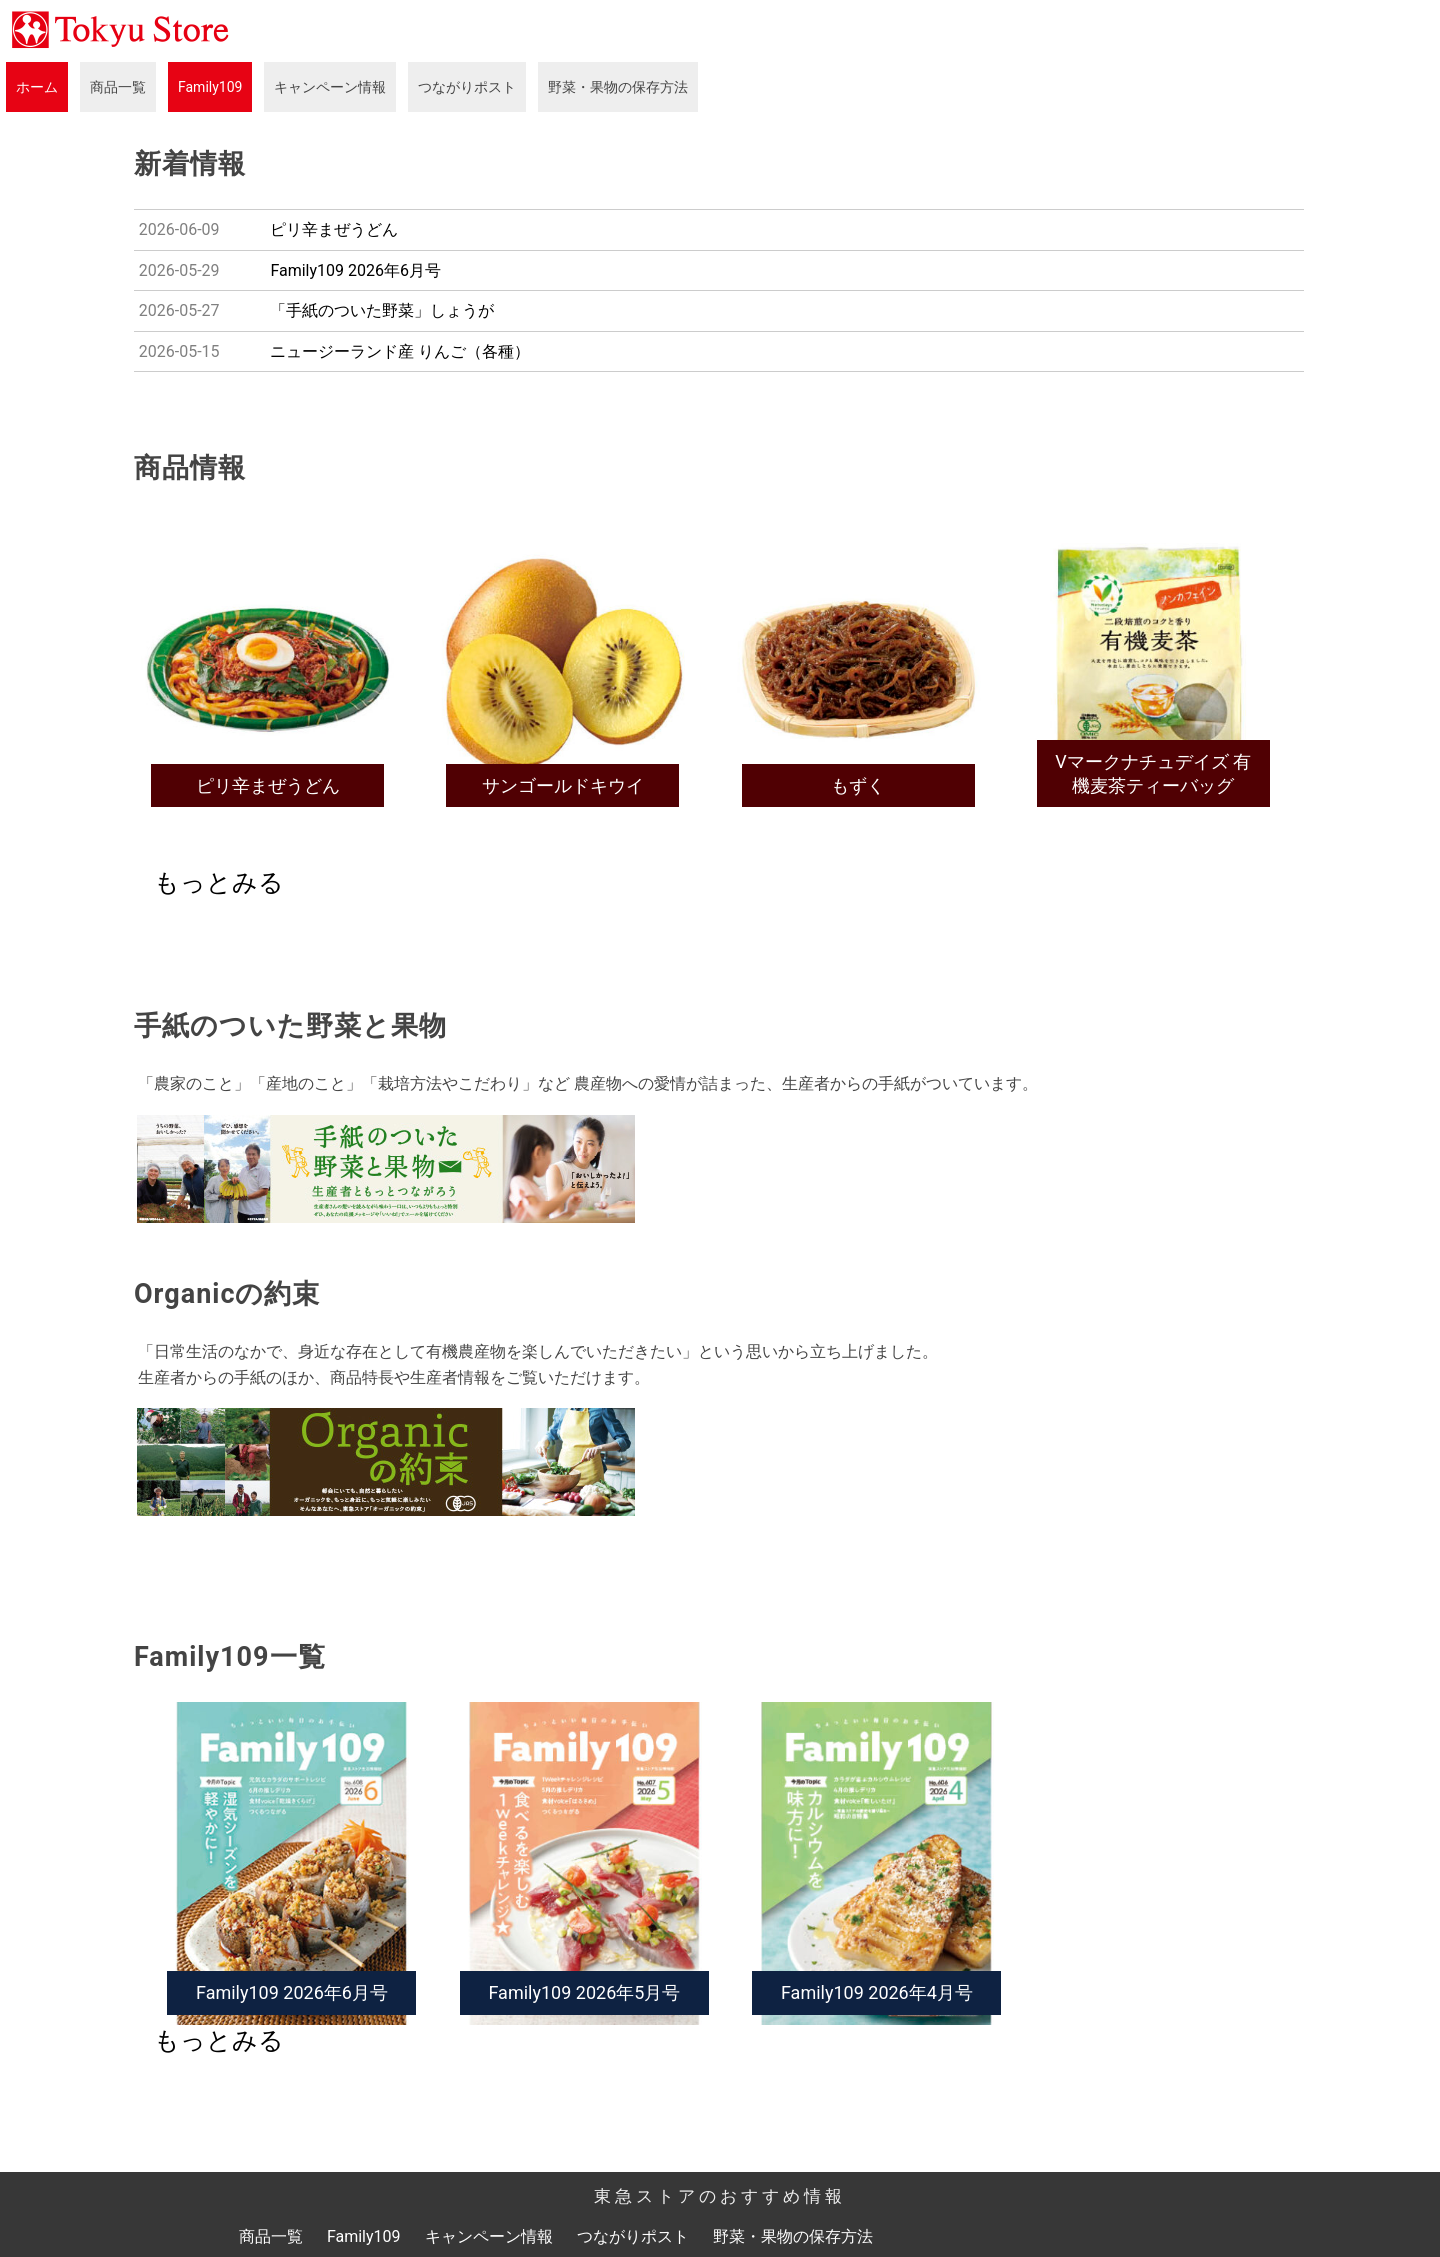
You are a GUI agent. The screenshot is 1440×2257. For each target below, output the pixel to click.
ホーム (37, 87)
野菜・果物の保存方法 (618, 87)
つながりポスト (467, 87)
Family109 (210, 87)
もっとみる (219, 882)
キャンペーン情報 (330, 87)
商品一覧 (118, 87)
